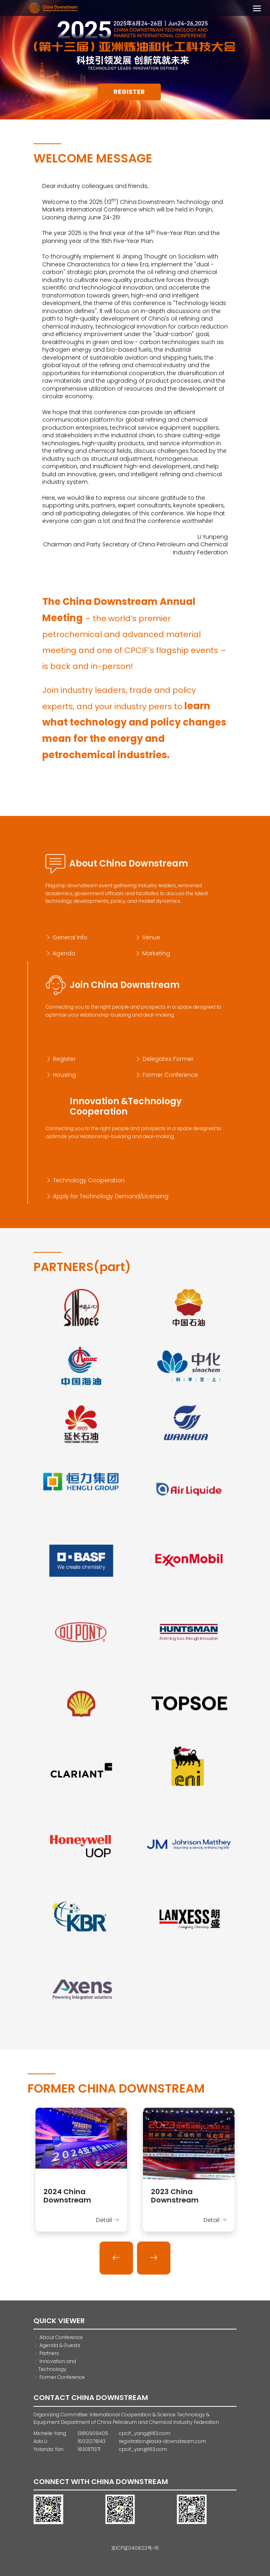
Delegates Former (164, 1059)
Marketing (152, 953)
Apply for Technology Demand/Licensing (107, 1196)
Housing (61, 1075)
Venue (147, 937)
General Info (66, 937)
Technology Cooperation (85, 1180)
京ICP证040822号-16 (135, 2548)
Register (129, 91)
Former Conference (166, 1075)
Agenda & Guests (56, 2345)
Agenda (60, 953)
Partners (46, 2353)
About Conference (58, 2337)
